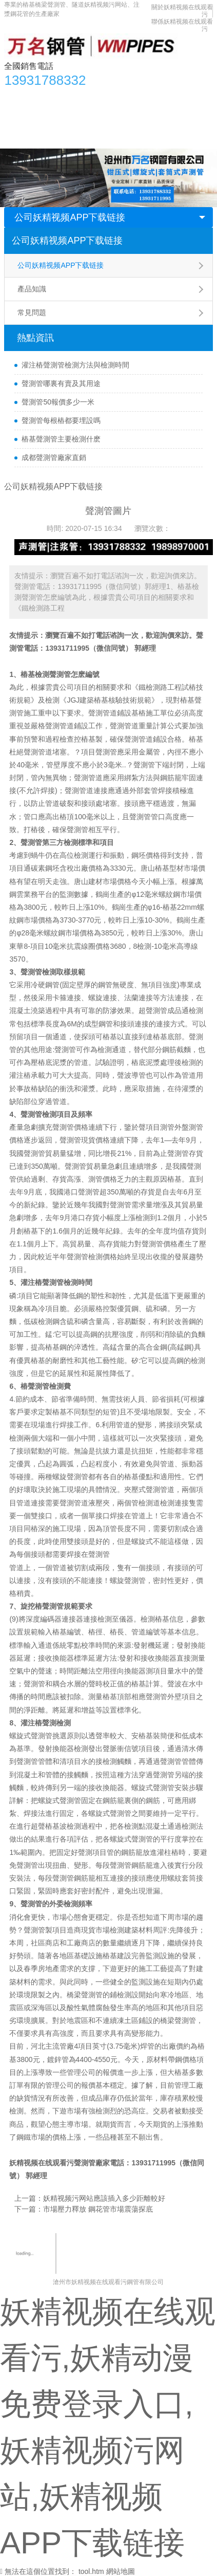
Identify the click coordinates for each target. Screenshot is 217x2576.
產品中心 (49, 97)
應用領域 (100, 118)
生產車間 (140, 118)
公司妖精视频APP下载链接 (69, 217)
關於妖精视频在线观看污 (49, 138)
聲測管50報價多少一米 (58, 402)
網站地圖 (120, 2571)
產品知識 (31, 289)
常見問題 (31, 312)
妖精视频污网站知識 (42, 118)
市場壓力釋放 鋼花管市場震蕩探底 (98, 2209)
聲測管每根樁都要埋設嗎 (61, 420)
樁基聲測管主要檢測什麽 (61, 439)
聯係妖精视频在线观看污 (139, 138)
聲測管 (99, 1554)
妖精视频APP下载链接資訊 (118, 97)
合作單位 (180, 118)
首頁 (17, 97)
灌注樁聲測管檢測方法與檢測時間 (75, 365)
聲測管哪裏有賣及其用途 (61, 383)
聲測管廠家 (92, 2163)
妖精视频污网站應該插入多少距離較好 (104, 2198)
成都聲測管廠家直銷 (54, 457)
